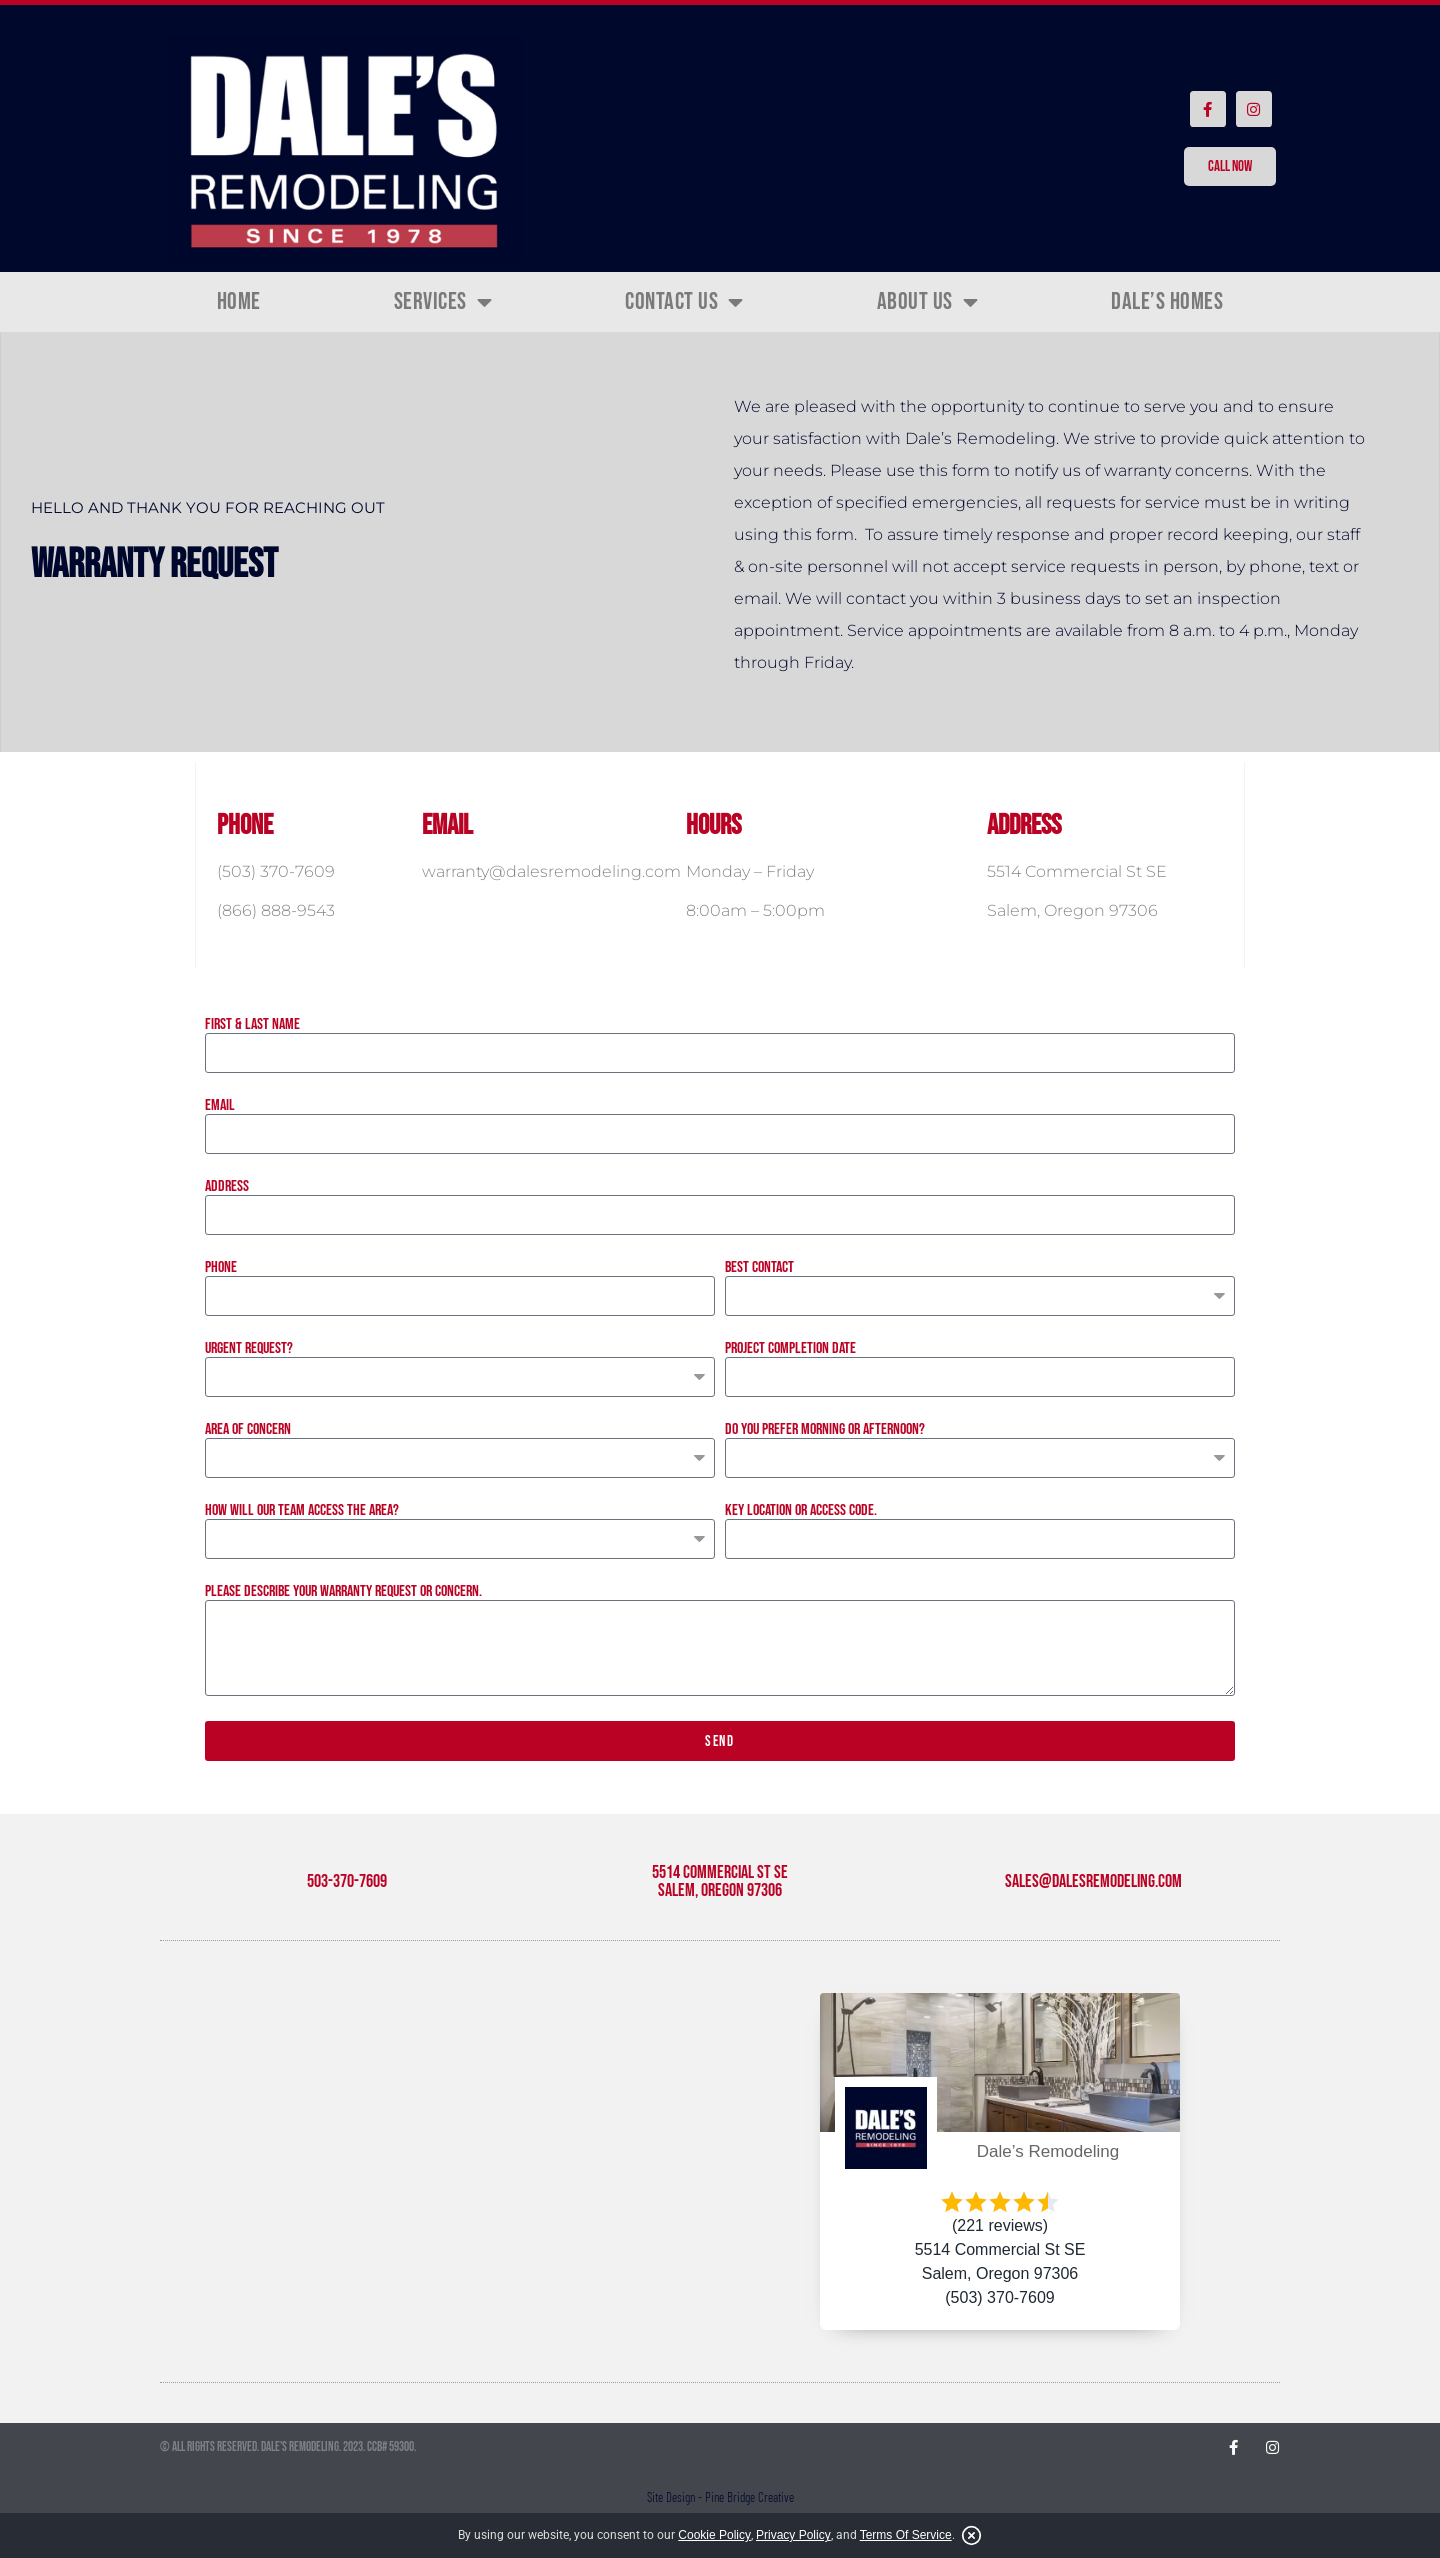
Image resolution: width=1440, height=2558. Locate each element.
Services (443, 302)
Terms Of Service (906, 2535)
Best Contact (759, 1268)
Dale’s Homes (1167, 301)
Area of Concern (248, 1430)
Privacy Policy (793, 2535)
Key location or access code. (801, 1511)
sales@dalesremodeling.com (1093, 1881)
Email (220, 1106)
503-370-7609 (347, 1881)
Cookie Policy (714, 2535)
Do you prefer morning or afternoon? (825, 1430)
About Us (928, 302)
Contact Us (684, 302)
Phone (221, 1268)
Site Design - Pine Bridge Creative (720, 2497)
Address (227, 1187)
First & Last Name (252, 1025)
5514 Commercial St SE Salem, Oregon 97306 (720, 1881)
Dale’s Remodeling (1048, 2151)
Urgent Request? (249, 1349)
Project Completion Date (790, 1349)
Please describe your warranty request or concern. (343, 1592)
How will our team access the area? (302, 1511)
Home (239, 301)
